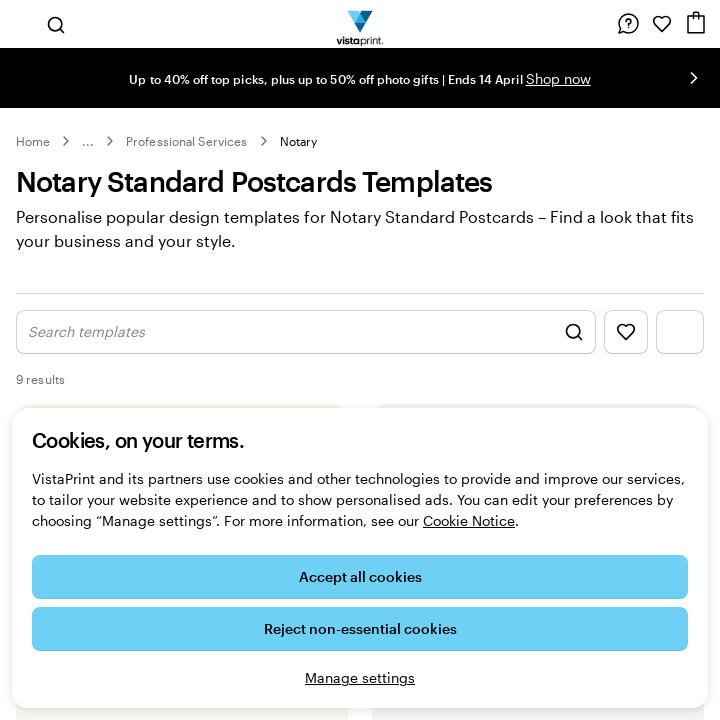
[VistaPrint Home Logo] (360, 24)
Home (33, 141)
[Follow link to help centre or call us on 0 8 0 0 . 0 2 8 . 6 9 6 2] (628, 24)
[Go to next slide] (694, 78)
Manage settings (360, 677)
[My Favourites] (662, 24)
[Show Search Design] (306, 353)
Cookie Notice (469, 520)
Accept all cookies (360, 576)
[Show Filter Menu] (680, 353)
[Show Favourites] (626, 353)
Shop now (558, 78)
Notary (298, 141)
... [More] (88, 141)
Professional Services (186, 141)
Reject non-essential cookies (360, 628)
